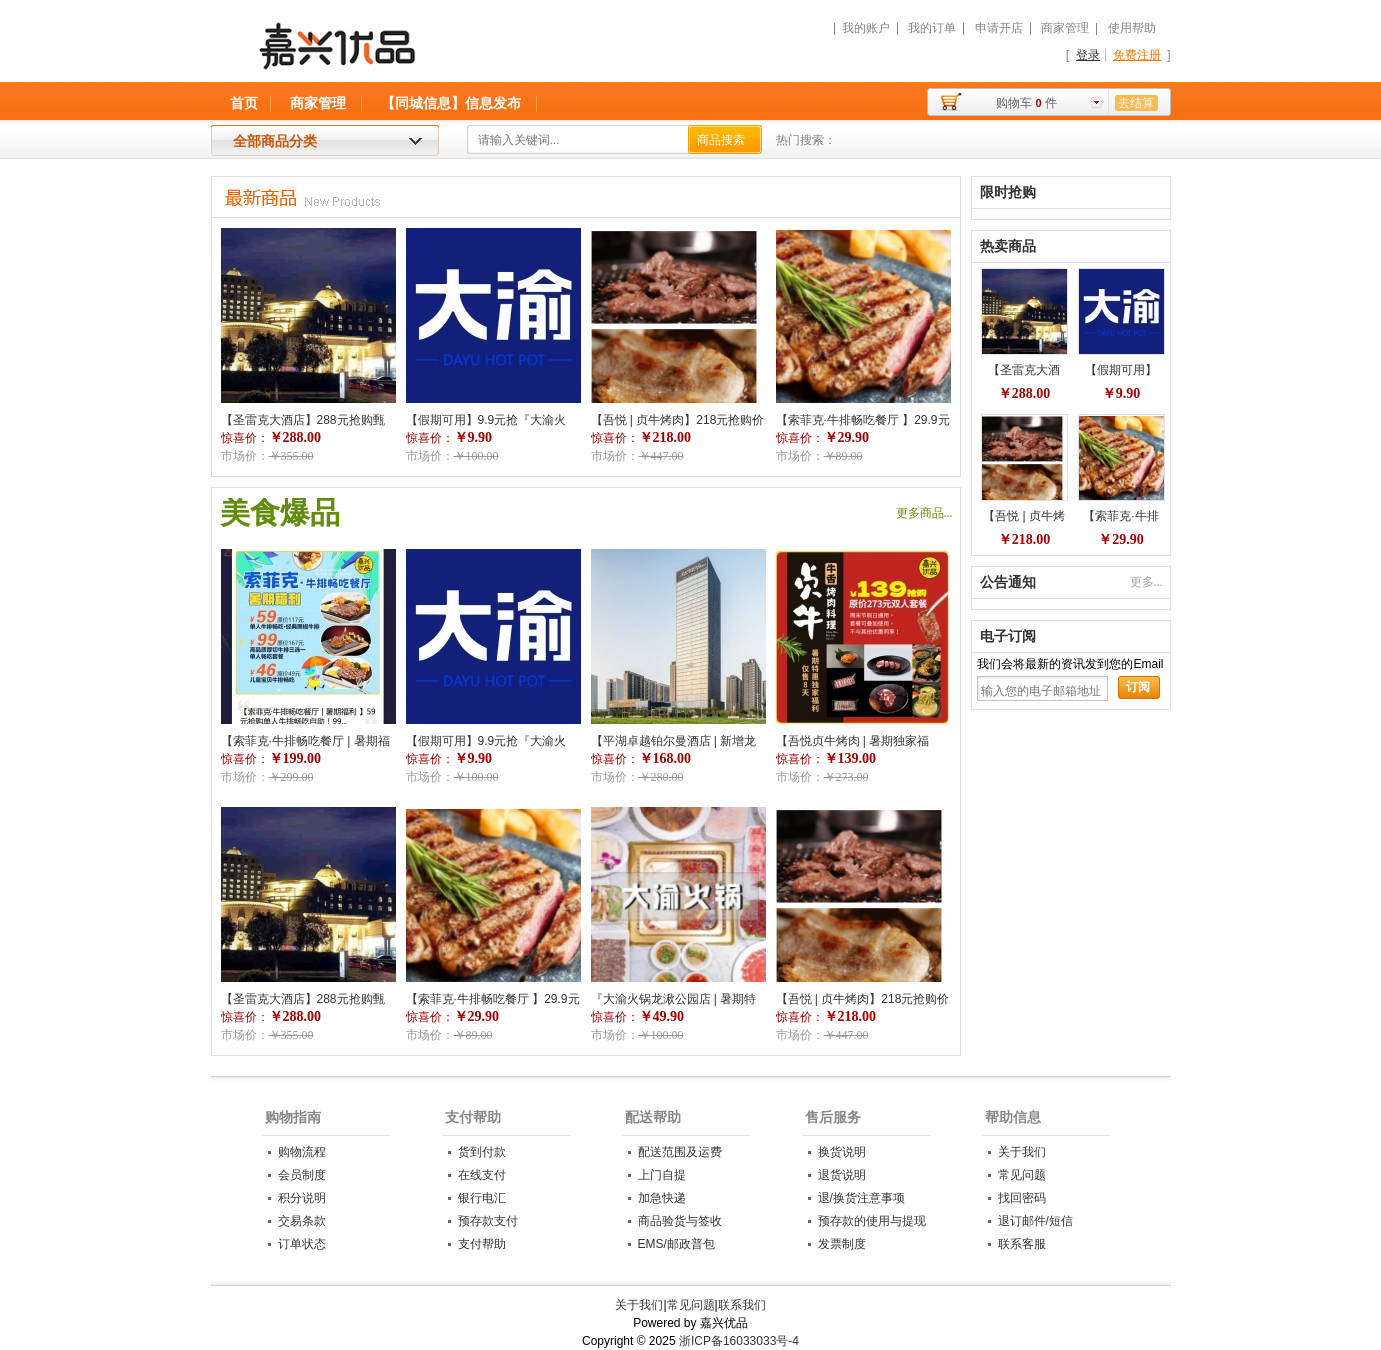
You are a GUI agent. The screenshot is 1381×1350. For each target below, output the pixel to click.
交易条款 (302, 1221)
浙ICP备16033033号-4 (739, 1341)
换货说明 (842, 1152)
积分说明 (302, 1198)
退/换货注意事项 (861, 1198)
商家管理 (1065, 28)
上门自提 (662, 1175)
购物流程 (302, 1152)
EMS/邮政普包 (676, 1244)
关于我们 (1022, 1152)
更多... (1146, 582)
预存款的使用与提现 (872, 1221)
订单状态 (302, 1244)
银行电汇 (482, 1198)
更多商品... (924, 513)
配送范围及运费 (680, 1152)
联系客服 (1022, 1244)
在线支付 (482, 1175)
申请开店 (999, 28)
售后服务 (833, 1117)
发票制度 (842, 1244)
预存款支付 (488, 1221)
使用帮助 (1132, 28)
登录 (1088, 55)
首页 (244, 103)
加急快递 (662, 1198)
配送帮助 (653, 1117)
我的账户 (866, 28)
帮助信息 (1013, 1117)
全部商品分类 (275, 141)
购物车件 (1026, 103)
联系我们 (742, 1305)
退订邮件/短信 (1035, 1221)
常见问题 (1022, 1175)
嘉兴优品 (443, 55)
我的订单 (932, 28)
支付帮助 (473, 1117)
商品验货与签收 (680, 1221)
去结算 (1136, 103)
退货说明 (842, 1175)
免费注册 (1137, 55)
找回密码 (1022, 1198)
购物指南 (293, 1117)
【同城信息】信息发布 (451, 103)
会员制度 (302, 1175)
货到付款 (482, 1152)
